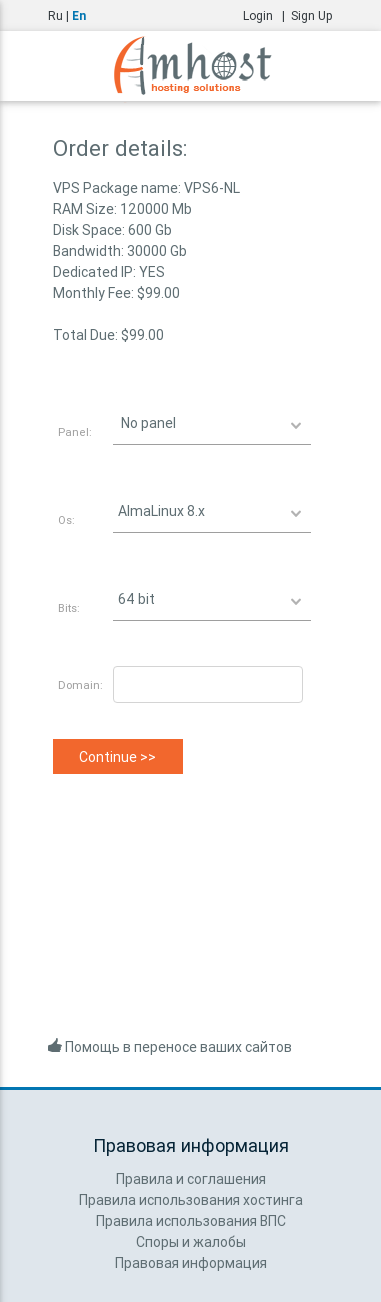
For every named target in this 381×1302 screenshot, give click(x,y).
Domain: (80, 685)
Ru (55, 15)
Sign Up (312, 15)
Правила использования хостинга (191, 1200)
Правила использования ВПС (191, 1221)
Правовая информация (191, 1263)
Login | (267, 15)
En (79, 15)
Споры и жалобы (191, 1242)
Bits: (69, 608)
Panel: (75, 432)
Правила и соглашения (191, 1179)
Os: (66, 520)
